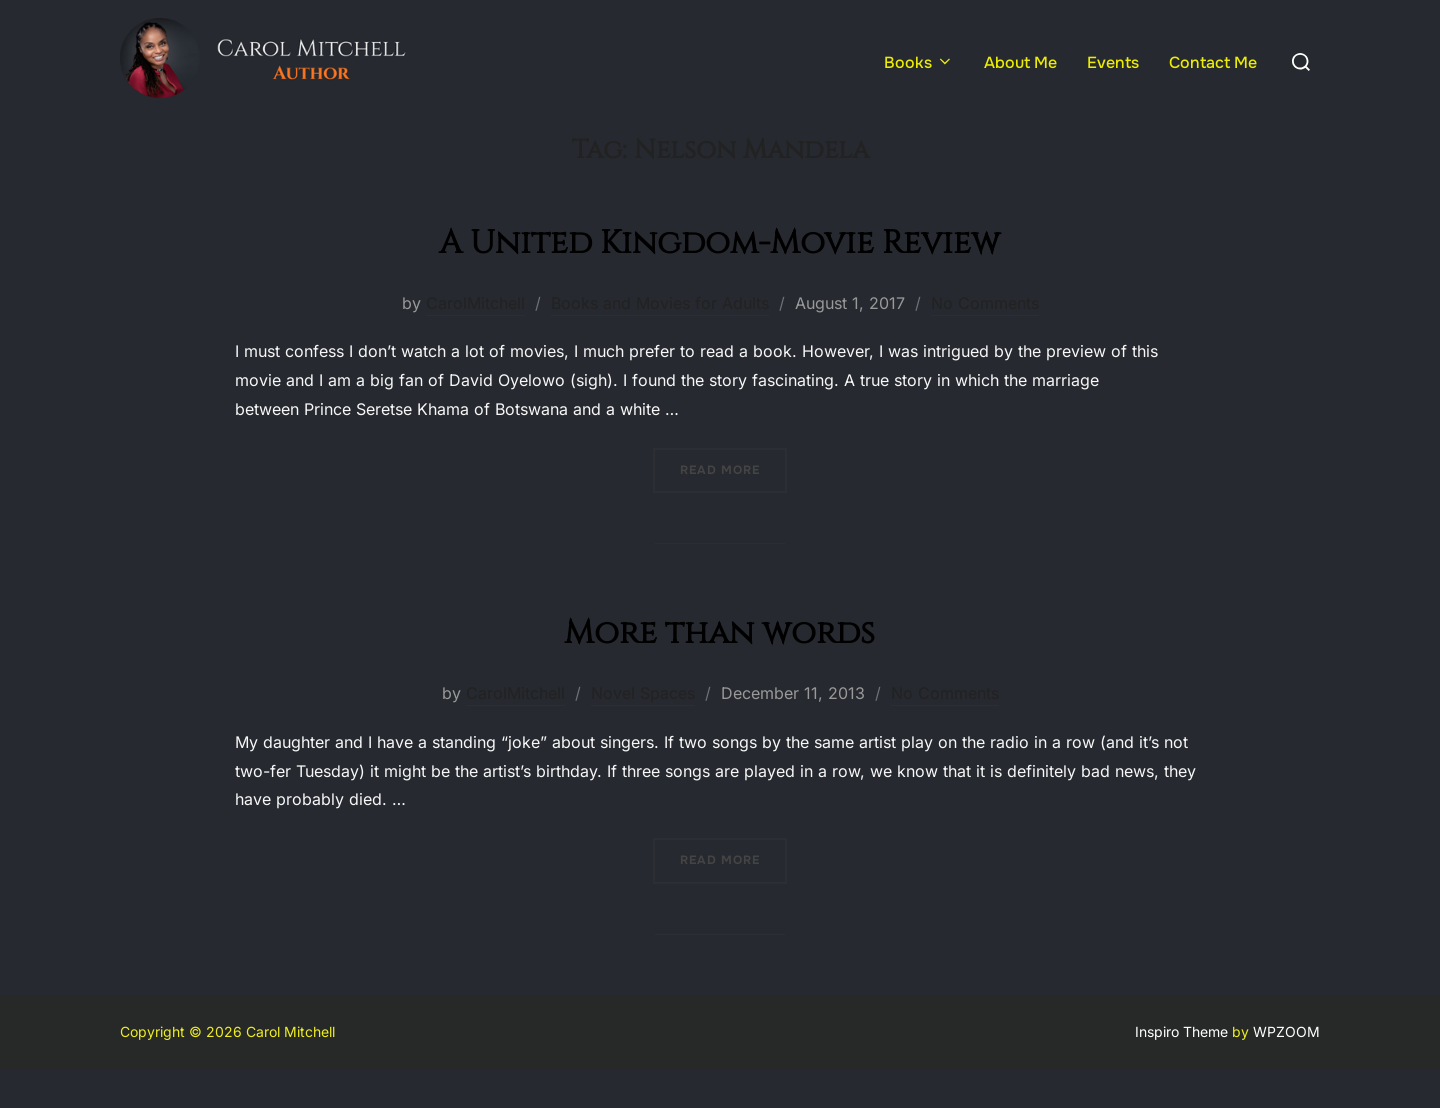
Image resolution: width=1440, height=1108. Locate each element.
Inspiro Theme (1181, 1070)
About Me (1020, 62)
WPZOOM (1286, 1070)
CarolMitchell (475, 341)
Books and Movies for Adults (660, 341)
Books (919, 62)
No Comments (985, 341)
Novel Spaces (643, 732)
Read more (733, 507)
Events (1113, 62)
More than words (719, 669)
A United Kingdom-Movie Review (719, 279)
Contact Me (1213, 62)
